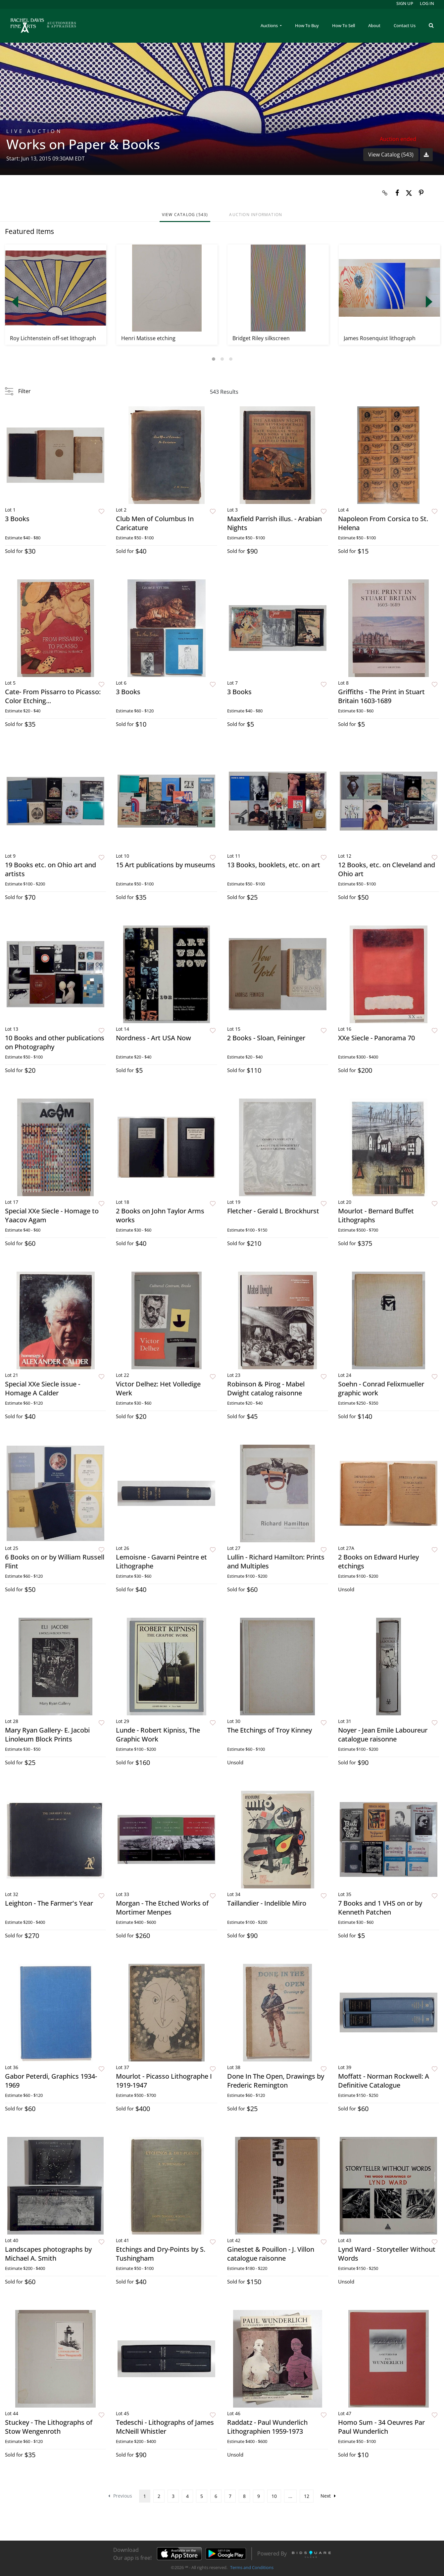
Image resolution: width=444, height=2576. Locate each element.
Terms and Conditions (251, 2567)
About (374, 25)
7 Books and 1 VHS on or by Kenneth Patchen (380, 1908)
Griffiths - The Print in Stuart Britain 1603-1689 (381, 696)
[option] (55, 295)
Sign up (404, 3)
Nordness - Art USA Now (153, 1037)
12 (306, 2496)
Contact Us (405, 25)
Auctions (270, 25)
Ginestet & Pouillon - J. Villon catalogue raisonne (270, 2254)
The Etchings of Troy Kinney (269, 1730)
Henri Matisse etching (148, 338)
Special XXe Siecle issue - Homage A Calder (42, 1388)
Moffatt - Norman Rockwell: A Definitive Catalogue (383, 2081)
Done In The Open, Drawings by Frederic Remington (275, 2081)
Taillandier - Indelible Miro (266, 1903)
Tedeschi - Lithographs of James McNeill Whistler (165, 2427)
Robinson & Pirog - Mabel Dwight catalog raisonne (266, 1388)
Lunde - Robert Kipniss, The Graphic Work (158, 1734)
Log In (427, 3)
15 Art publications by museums (165, 864)
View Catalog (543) (391, 154)
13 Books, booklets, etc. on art (273, 864)
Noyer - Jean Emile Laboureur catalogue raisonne (382, 1734)
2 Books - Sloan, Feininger (266, 1037)
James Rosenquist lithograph (380, 338)
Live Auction (34, 131)
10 (274, 2496)
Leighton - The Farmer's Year (49, 1903)
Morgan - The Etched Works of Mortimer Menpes (162, 1908)
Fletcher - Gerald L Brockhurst (273, 1210)
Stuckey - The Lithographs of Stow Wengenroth (48, 2427)
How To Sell (343, 25)
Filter (24, 391)
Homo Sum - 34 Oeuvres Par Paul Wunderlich (381, 2427)
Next (328, 2496)
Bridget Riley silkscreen (261, 338)
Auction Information (255, 214)
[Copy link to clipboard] (385, 193)
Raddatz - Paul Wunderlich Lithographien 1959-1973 (267, 2427)
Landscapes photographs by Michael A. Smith (48, 2254)
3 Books (17, 518)
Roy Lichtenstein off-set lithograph (53, 338)
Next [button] (429, 302)
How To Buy (307, 25)
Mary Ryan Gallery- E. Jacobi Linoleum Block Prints (47, 1734)
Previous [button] (15, 302)
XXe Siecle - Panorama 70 (376, 1037)
